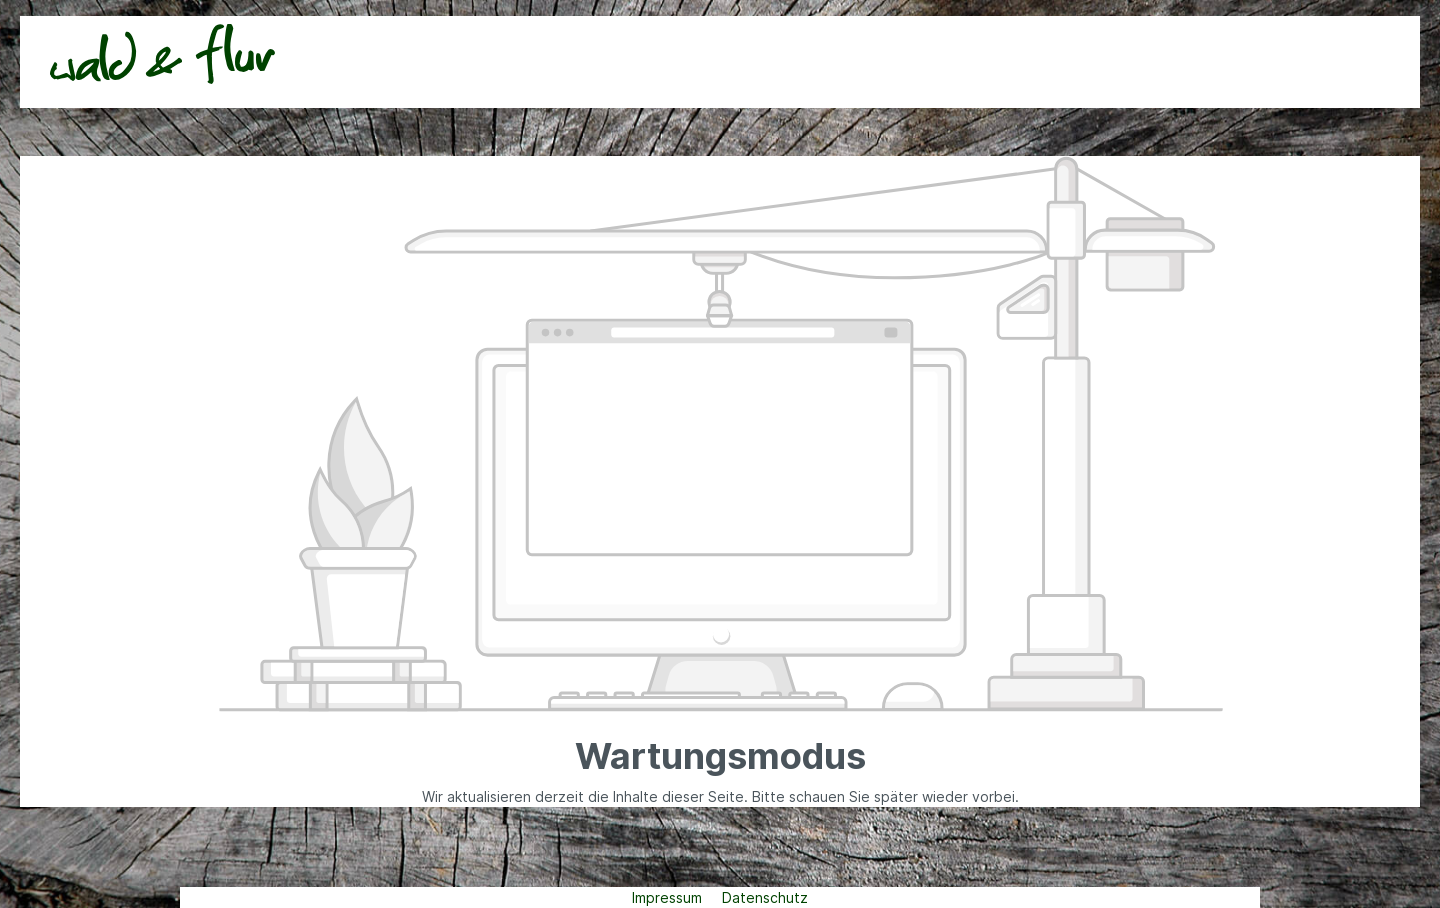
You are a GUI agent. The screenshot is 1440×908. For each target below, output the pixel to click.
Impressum (669, 897)
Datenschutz (765, 897)
